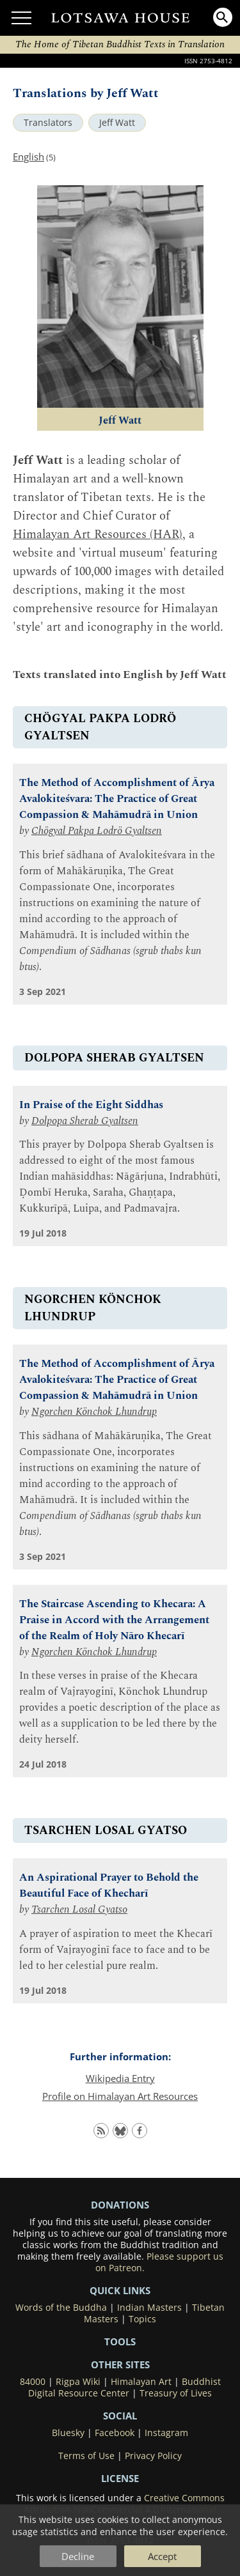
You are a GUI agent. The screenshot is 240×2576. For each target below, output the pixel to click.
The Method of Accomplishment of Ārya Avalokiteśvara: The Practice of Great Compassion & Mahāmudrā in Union (116, 799)
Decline (77, 2556)
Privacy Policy (153, 2456)
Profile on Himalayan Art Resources (120, 2096)
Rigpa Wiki (78, 2381)
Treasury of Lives (176, 2393)
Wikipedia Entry (120, 2078)
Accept (162, 2556)
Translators (48, 122)
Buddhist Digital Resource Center (124, 2387)
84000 (32, 2381)
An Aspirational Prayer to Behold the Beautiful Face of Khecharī (108, 1886)
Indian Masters (149, 2307)
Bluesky (68, 2433)
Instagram (166, 2433)
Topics (142, 2319)
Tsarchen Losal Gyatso (79, 1910)
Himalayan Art (141, 2381)
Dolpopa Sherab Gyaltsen (84, 1121)
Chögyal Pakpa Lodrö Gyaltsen (96, 831)
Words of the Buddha (61, 2307)
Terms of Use (86, 2456)
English (28, 156)
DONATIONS (120, 2204)
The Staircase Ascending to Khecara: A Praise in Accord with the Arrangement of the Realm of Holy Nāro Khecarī (114, 1620)
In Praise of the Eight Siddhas (91, 1105)
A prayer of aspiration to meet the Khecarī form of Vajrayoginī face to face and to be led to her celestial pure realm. (115, 1950)
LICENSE (120, 2478)
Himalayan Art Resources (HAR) (97, 534)
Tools (120, 2341)
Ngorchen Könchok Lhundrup (94, 1412)
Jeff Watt (117, 122)
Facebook (114, 2433)
